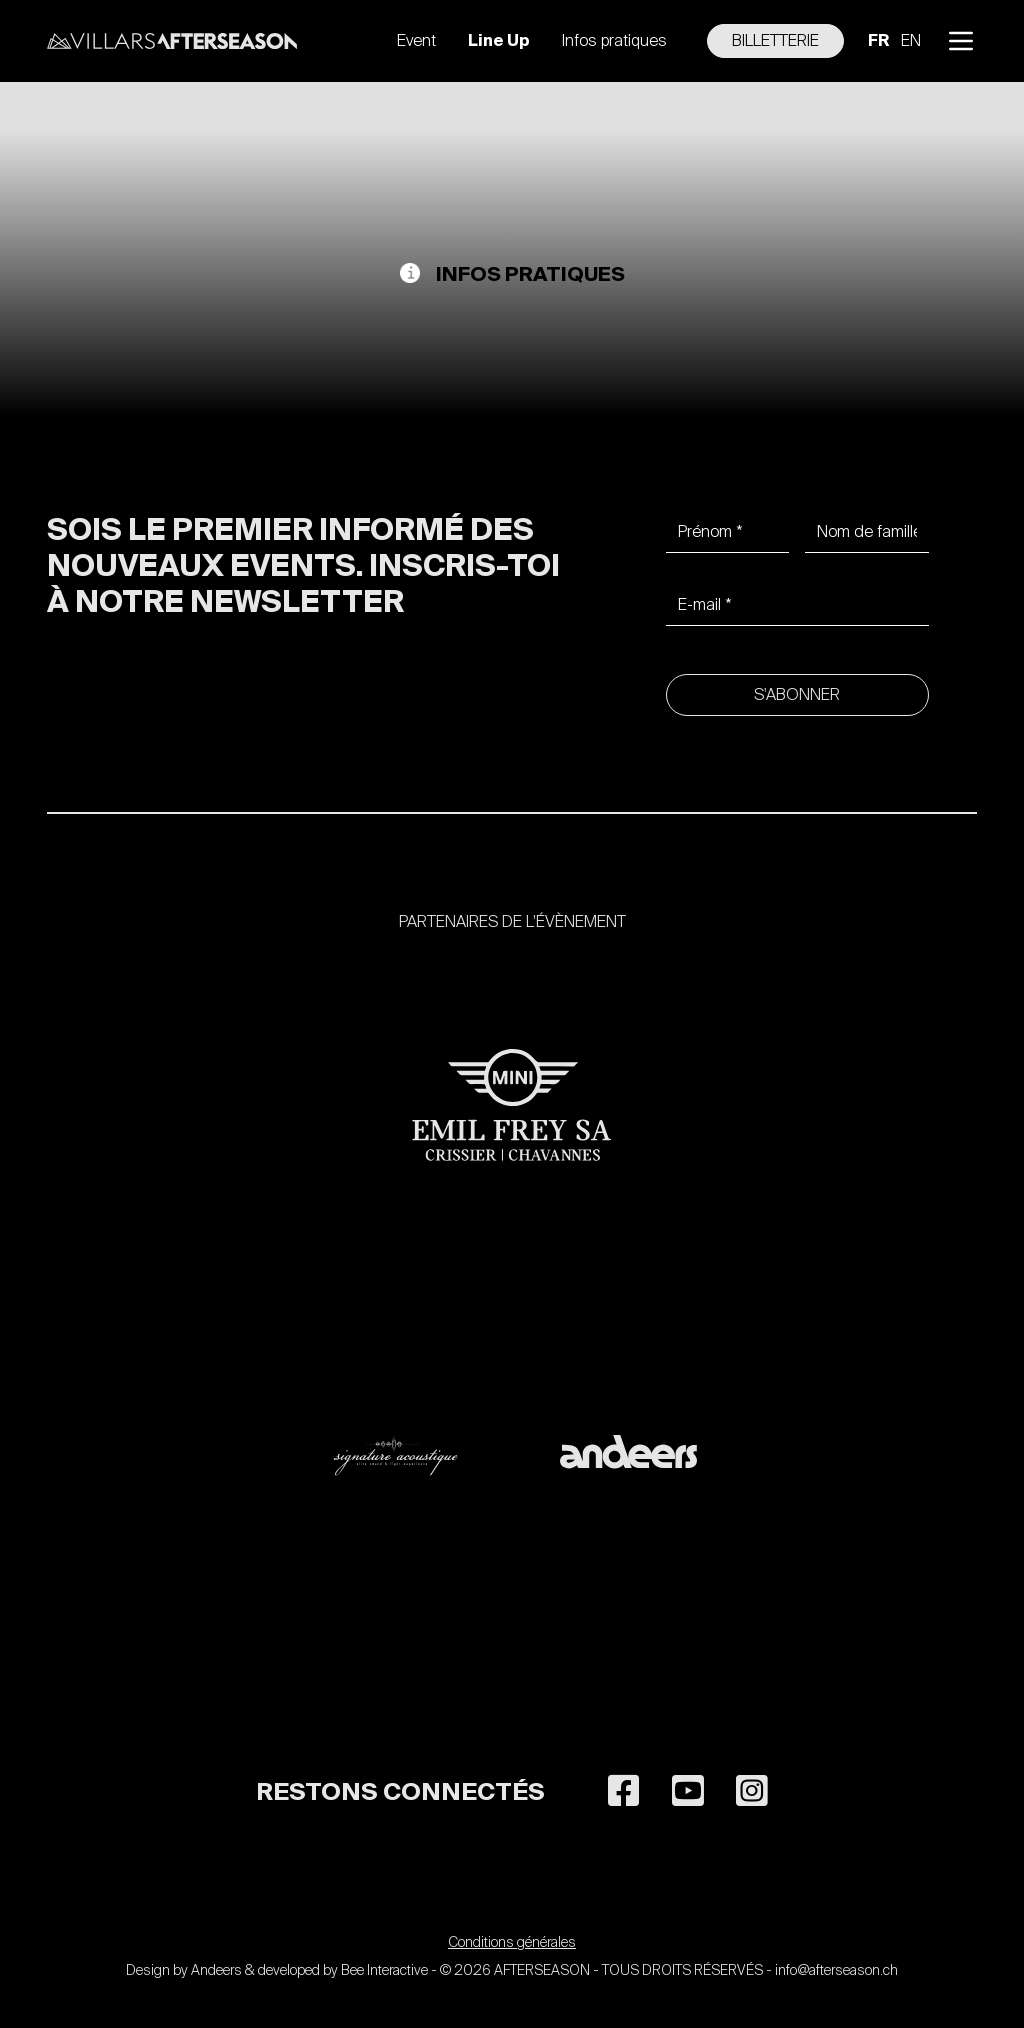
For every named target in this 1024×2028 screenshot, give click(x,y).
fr (878, 40)
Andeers (216, 1970)
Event (416, 40)
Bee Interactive (384, 1970)
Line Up (499, 40)
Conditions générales (512, 1942)
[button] (961, 41)
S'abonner (797, 694)
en (911, 40)
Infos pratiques (614, 40)
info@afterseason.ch (836, 1970)
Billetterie (775, 40)
